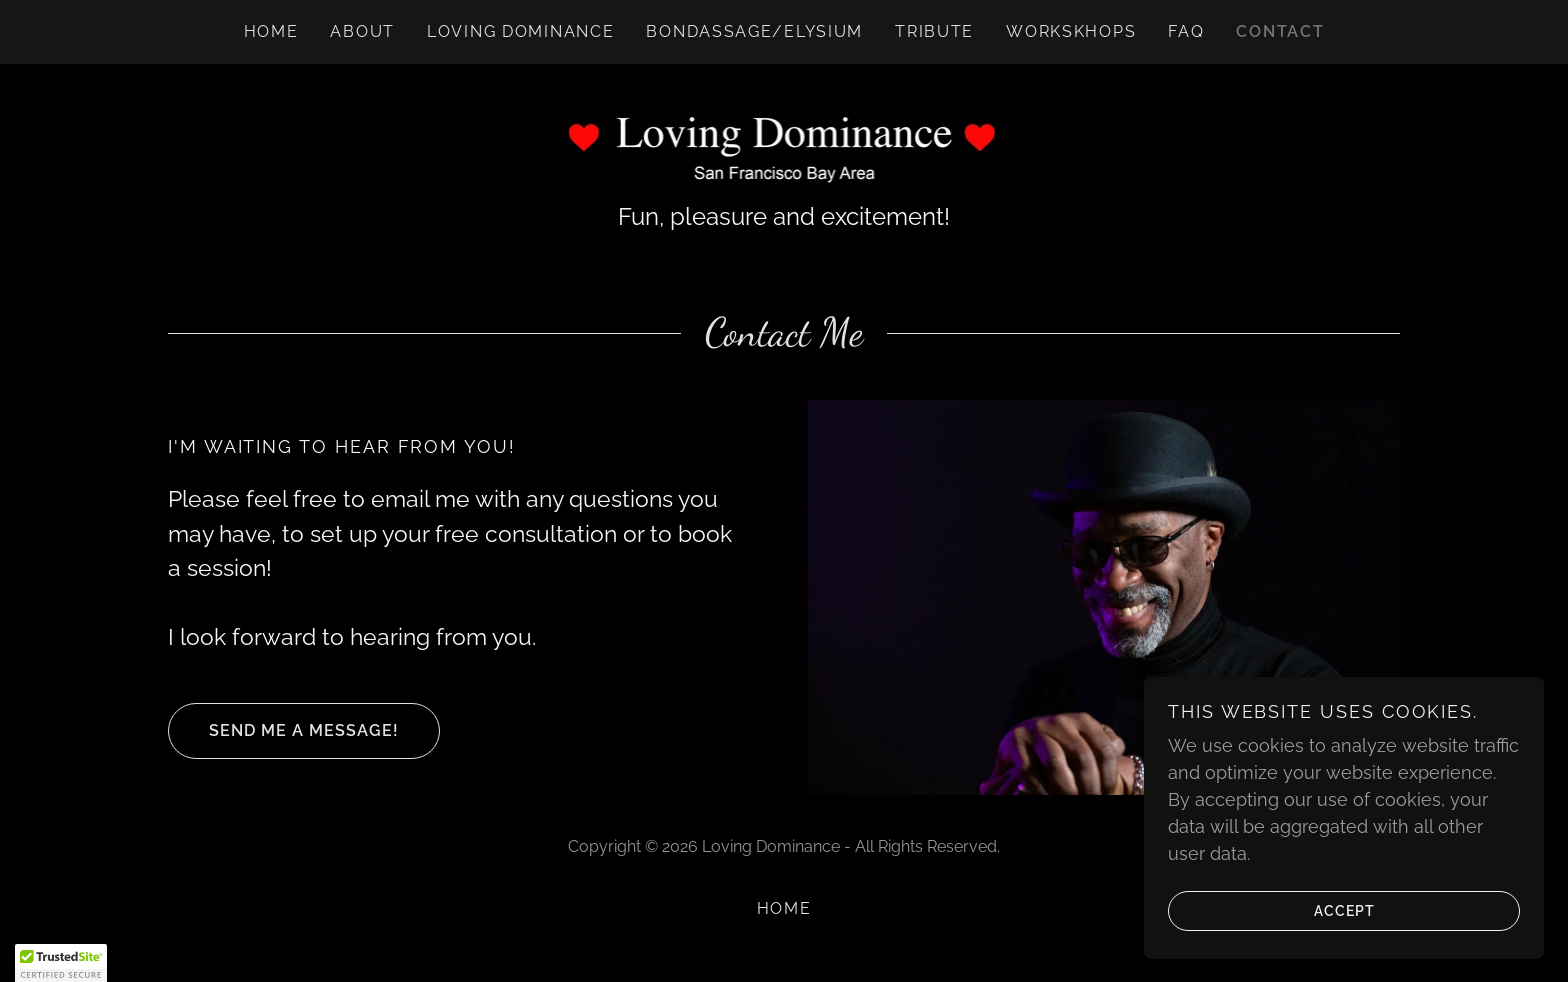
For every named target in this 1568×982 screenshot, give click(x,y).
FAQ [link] (1186, 31)
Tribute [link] (934, 31)
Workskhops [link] (1071, 31)
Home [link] (271, 31)
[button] (61, 963)
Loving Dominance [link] (520, 31)
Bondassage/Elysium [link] (754, 31)
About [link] (362, 31)
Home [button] (784, 908)
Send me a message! (283, 731)
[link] (784, 143)
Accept (1271, 910)
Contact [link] (1280, 31)
